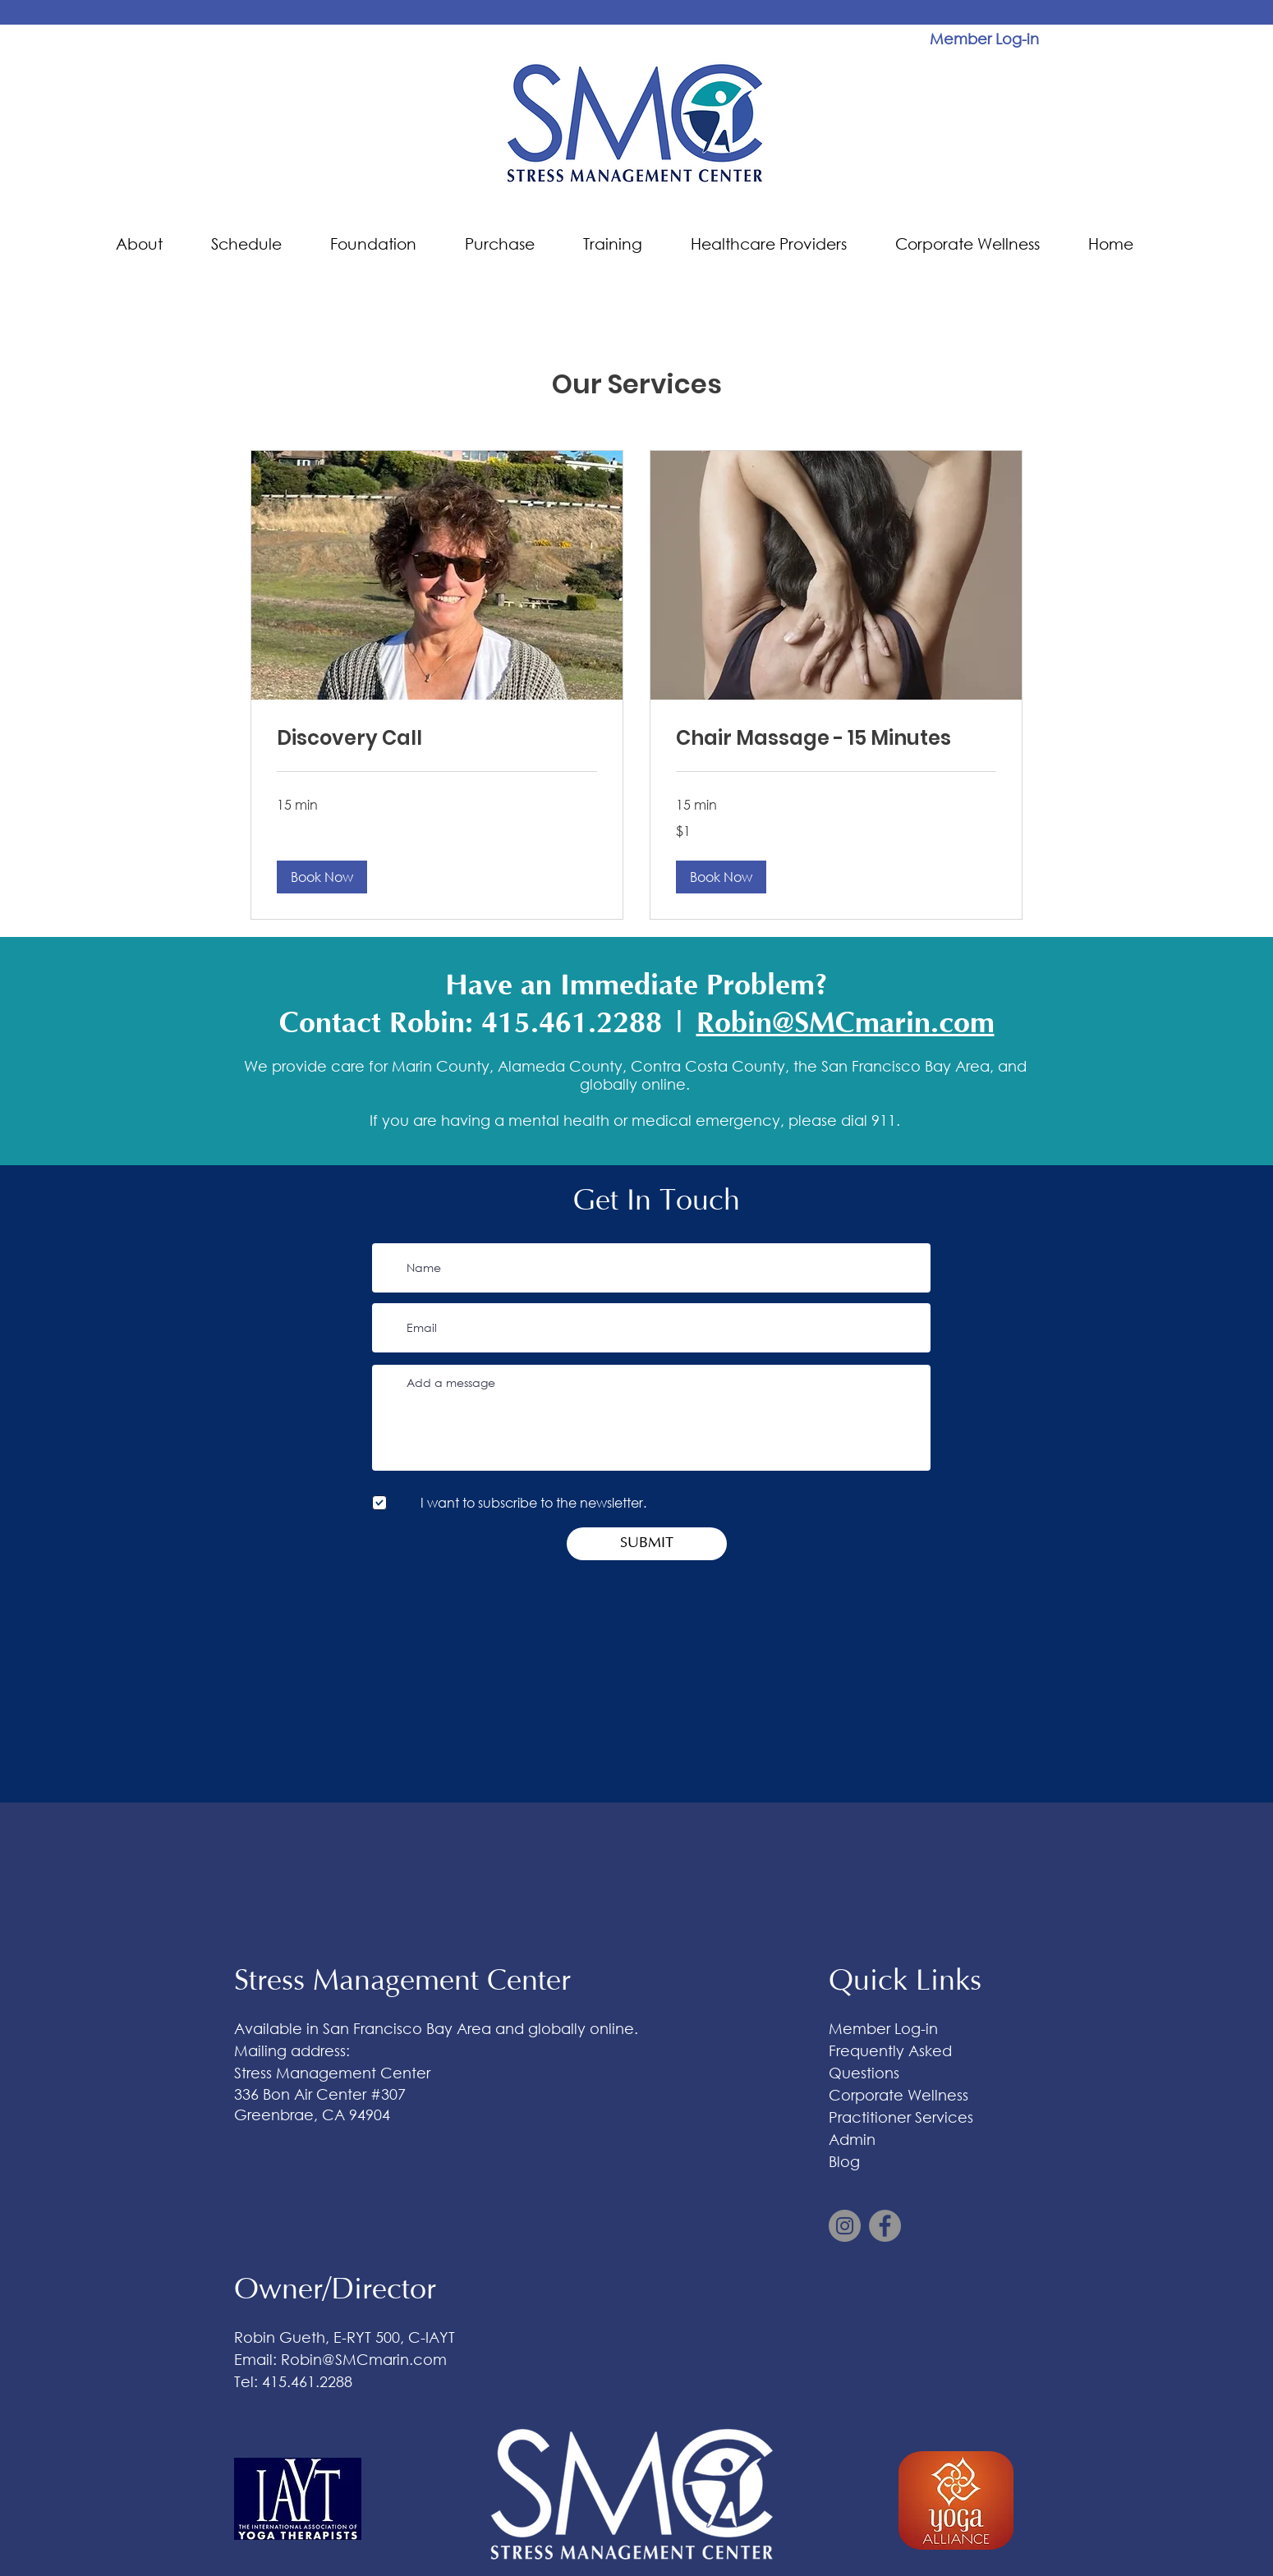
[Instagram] (845, 2226)
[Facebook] (885, 2226)
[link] (437, 738)
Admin (852, 2139)
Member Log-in (883, 2028)
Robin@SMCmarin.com (845, 1023)
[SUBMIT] (647, 1543)
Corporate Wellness (898, 2095)
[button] (151, 244)
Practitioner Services (901, 2117)
